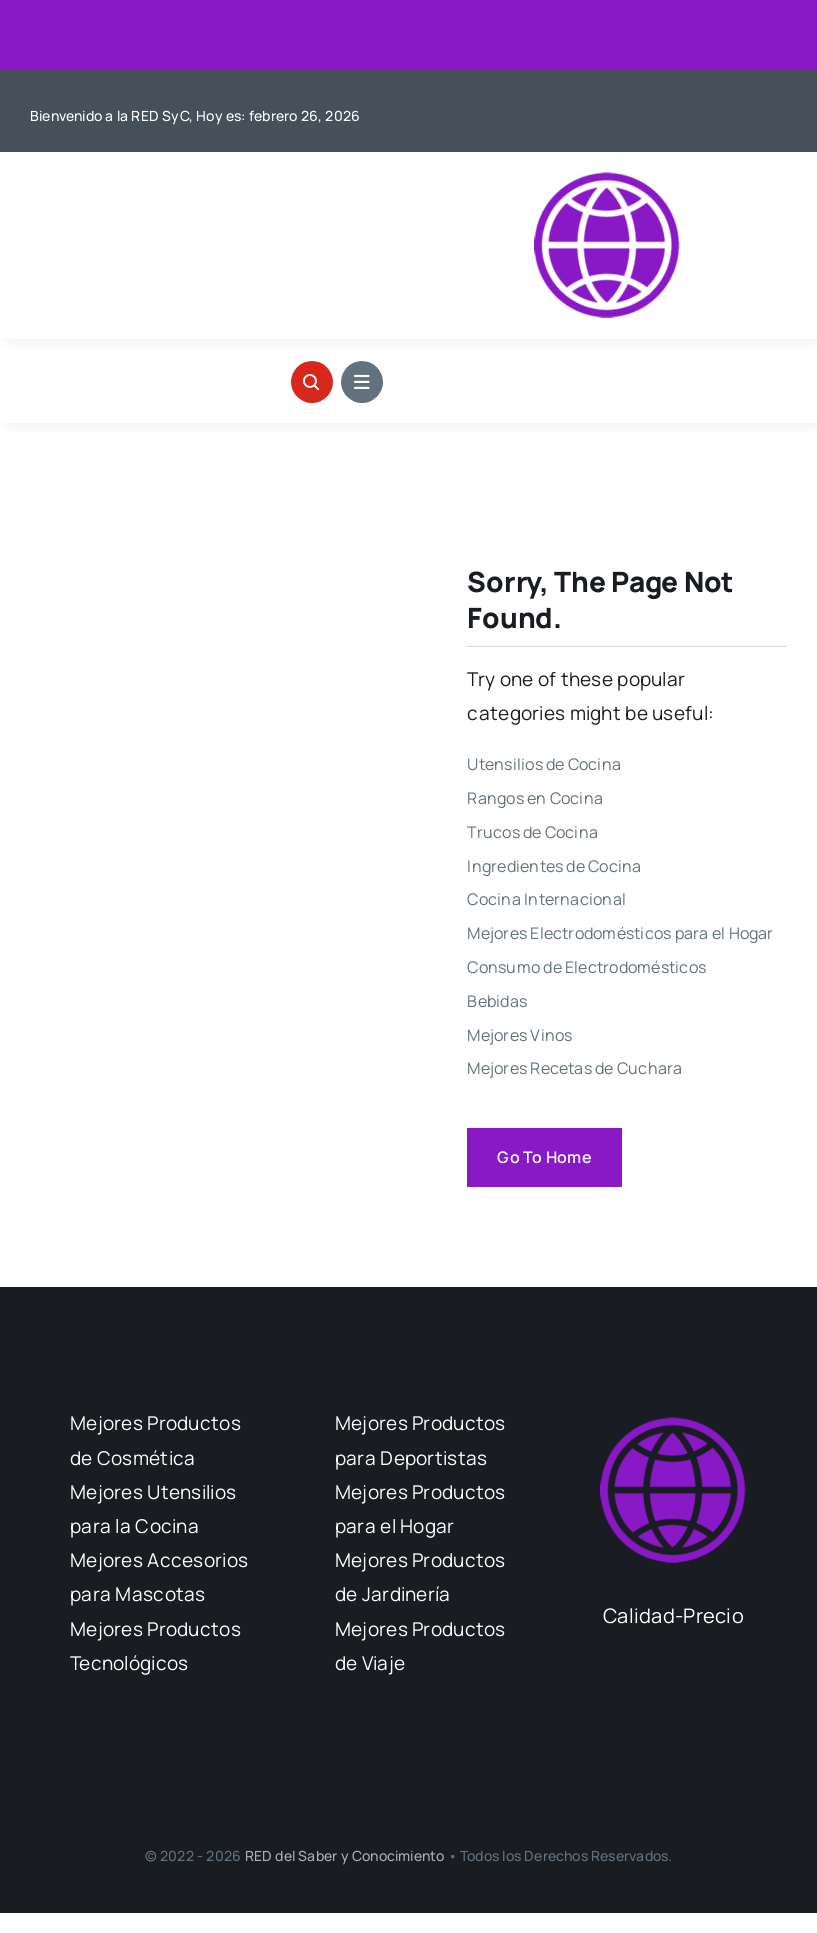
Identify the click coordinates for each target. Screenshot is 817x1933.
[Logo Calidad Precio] (607, 181)
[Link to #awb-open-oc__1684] (362, 382)
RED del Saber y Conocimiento (346, 1855)
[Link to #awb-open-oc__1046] (312, 382)
